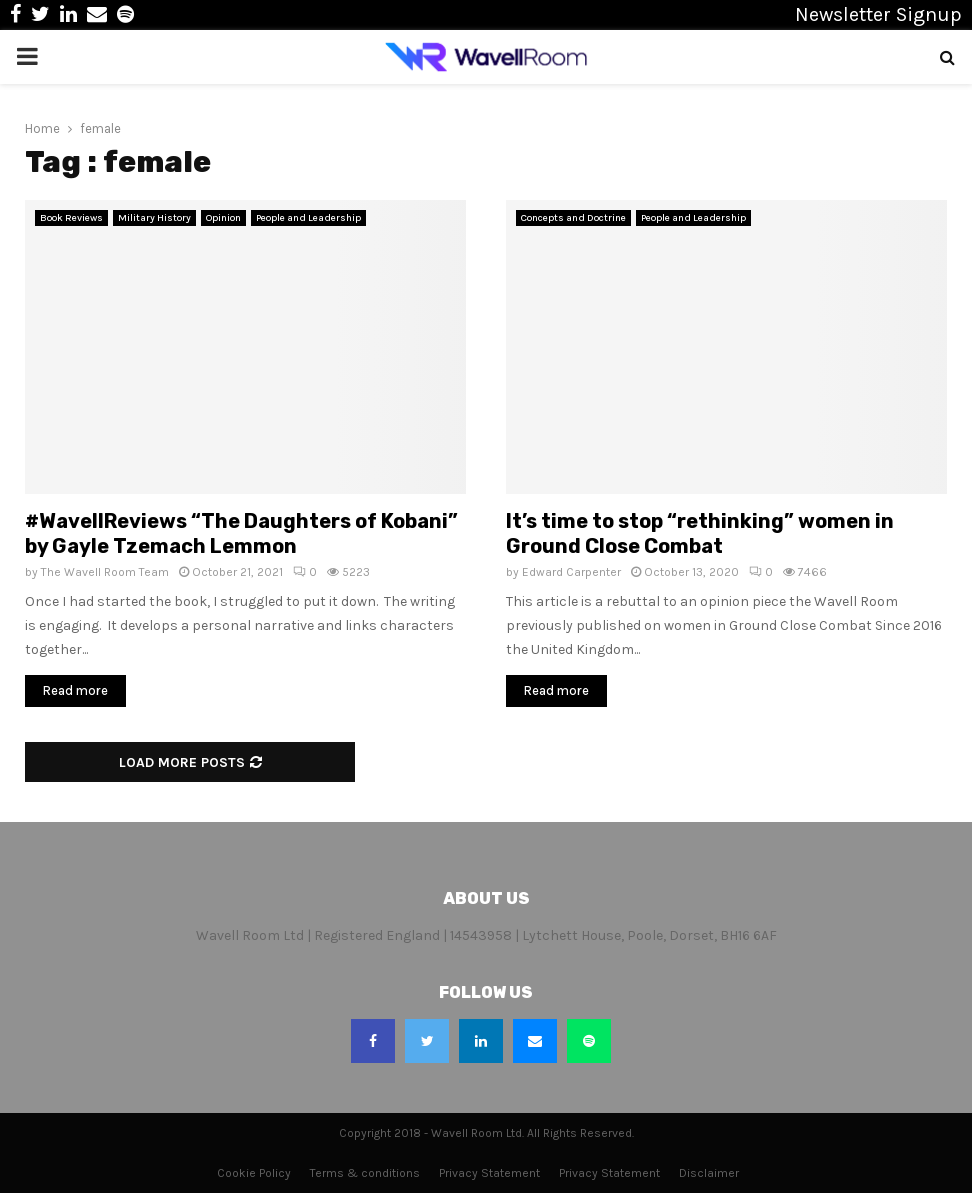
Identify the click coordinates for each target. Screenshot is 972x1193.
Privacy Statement (489, 1173)
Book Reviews (71, 218)
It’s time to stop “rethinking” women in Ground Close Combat (700, 533)
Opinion (223, 218)
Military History (154, 218)
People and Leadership (308, 218)
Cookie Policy (254, 1173)
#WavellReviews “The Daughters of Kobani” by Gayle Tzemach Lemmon (241, 533)
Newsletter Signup (878, 14)
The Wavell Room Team (105, 572)
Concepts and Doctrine (573, 218)
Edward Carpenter (571, 572)
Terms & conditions (365, 1173)
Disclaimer (709, 1173)
